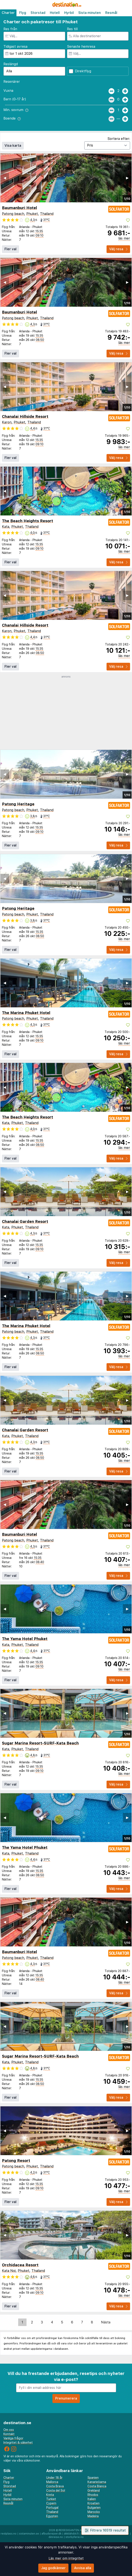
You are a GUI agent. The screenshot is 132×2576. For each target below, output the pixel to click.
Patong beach (13, 214)
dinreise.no (56, 2537)
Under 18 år (54, 2477)
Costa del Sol (55, 2490)
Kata (5, 527)
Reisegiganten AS (71, 2530)
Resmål (111, 13)
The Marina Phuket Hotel (26, 1013)
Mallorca (52, 2482)
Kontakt (9, 2434)
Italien (92, 2499)
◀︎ (4, 178)
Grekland (94, 2490)
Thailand (46, 214)
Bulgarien (94, 2507)
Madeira (93, 2516)
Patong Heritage (18, 804)
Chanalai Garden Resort (25, 1221)
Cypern (51, 2503)
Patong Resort (16, 2160)
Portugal (52, 2507)
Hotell (55, 13)
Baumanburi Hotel (19, 208)
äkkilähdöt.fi (71, 2533)
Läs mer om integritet (66, 2558)
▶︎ (127, 178)
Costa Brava (55, 2486)
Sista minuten (89, 13)
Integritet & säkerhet (18, 2442)
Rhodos (93, 2494)
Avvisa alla (82, 2568)
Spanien (93, 2477)
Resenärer (11, 82)
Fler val (10, 249)
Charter (8, 13)
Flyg (22, 13)
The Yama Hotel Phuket (24, 1638)
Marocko (94, 2512)
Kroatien (93, 2503)
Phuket (32, 214)
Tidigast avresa (15, 46)
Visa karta (12, 146)
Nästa (105, 2322)
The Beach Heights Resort (27, 521)
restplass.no (8, 2533)
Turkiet (51, 2499)
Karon (7, 422)
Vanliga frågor (13, 2438)
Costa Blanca (97, 2486)
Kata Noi (9, 2271)
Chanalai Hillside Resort (25, 416)
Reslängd (10, 64)
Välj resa (118, 249)
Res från (10, 29)
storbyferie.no (74, 2537)
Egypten (52, 2516)
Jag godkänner (53, 2568)
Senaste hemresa (81, 46)
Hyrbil (69, 13)
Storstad (38, 13)
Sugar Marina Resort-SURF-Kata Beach (40, 1743)
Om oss (8, 2429)
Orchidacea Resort (20, 2265)
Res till (72, 29)
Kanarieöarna (97, 2482)
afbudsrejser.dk (51, 2533)
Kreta (50, 2494)
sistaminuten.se (29, 2533)
